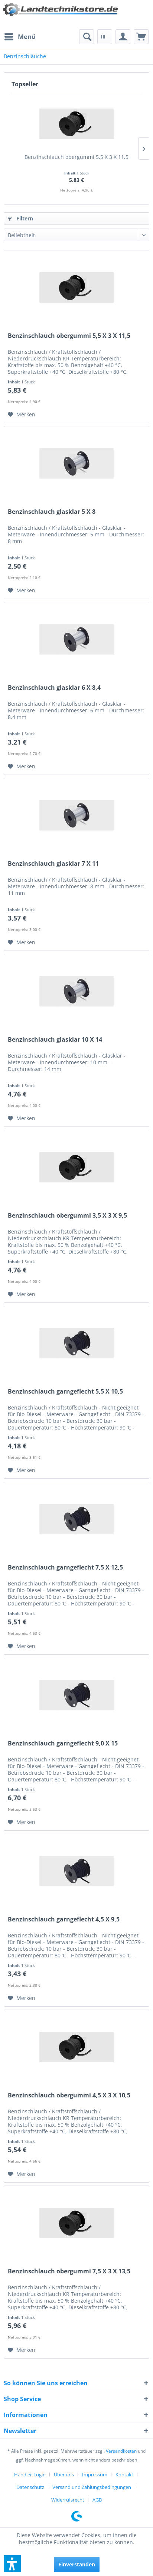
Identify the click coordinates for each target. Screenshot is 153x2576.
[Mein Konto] (122, 36)
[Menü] (19, 36)
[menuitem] (19, 36)
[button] (12, 2563)
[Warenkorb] (141, 36)
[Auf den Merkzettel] (21, 414)
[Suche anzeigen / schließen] (86, 36)
